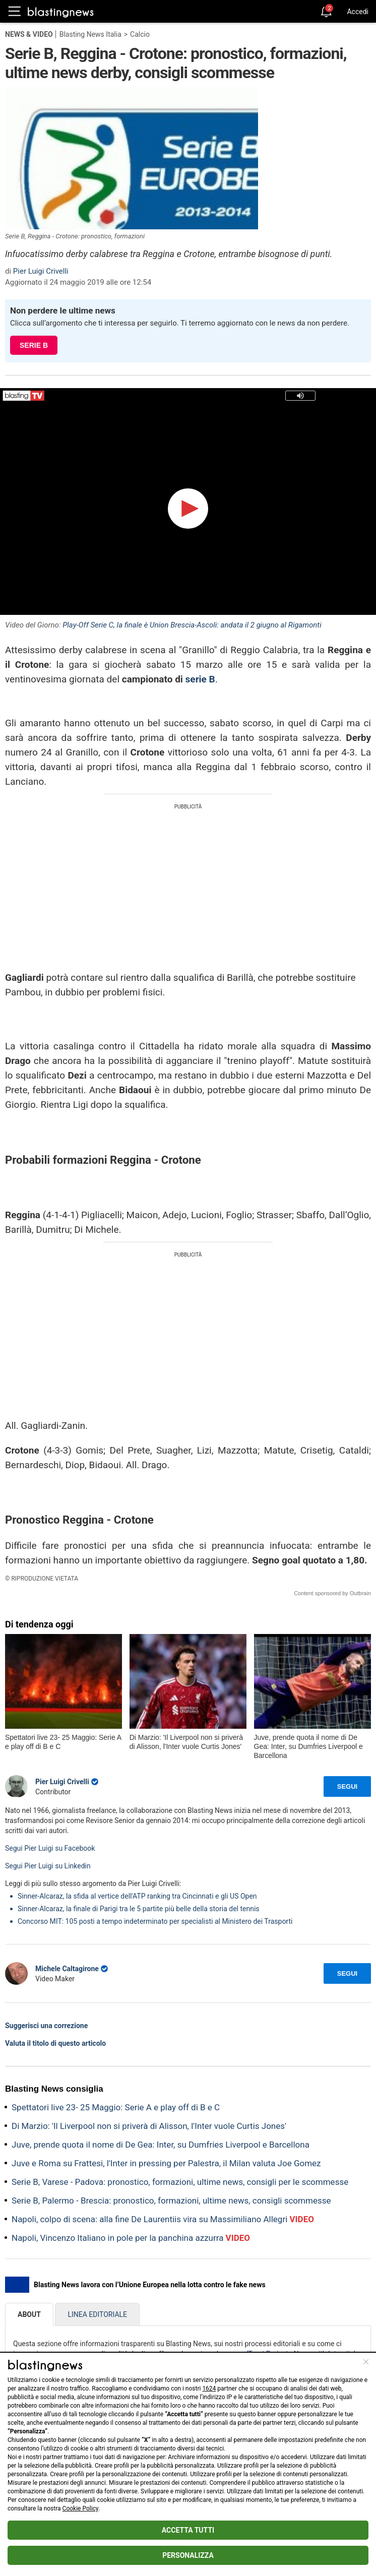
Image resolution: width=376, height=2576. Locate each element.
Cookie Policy (80, 2508)
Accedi (357, 12)
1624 (209, 2388)
